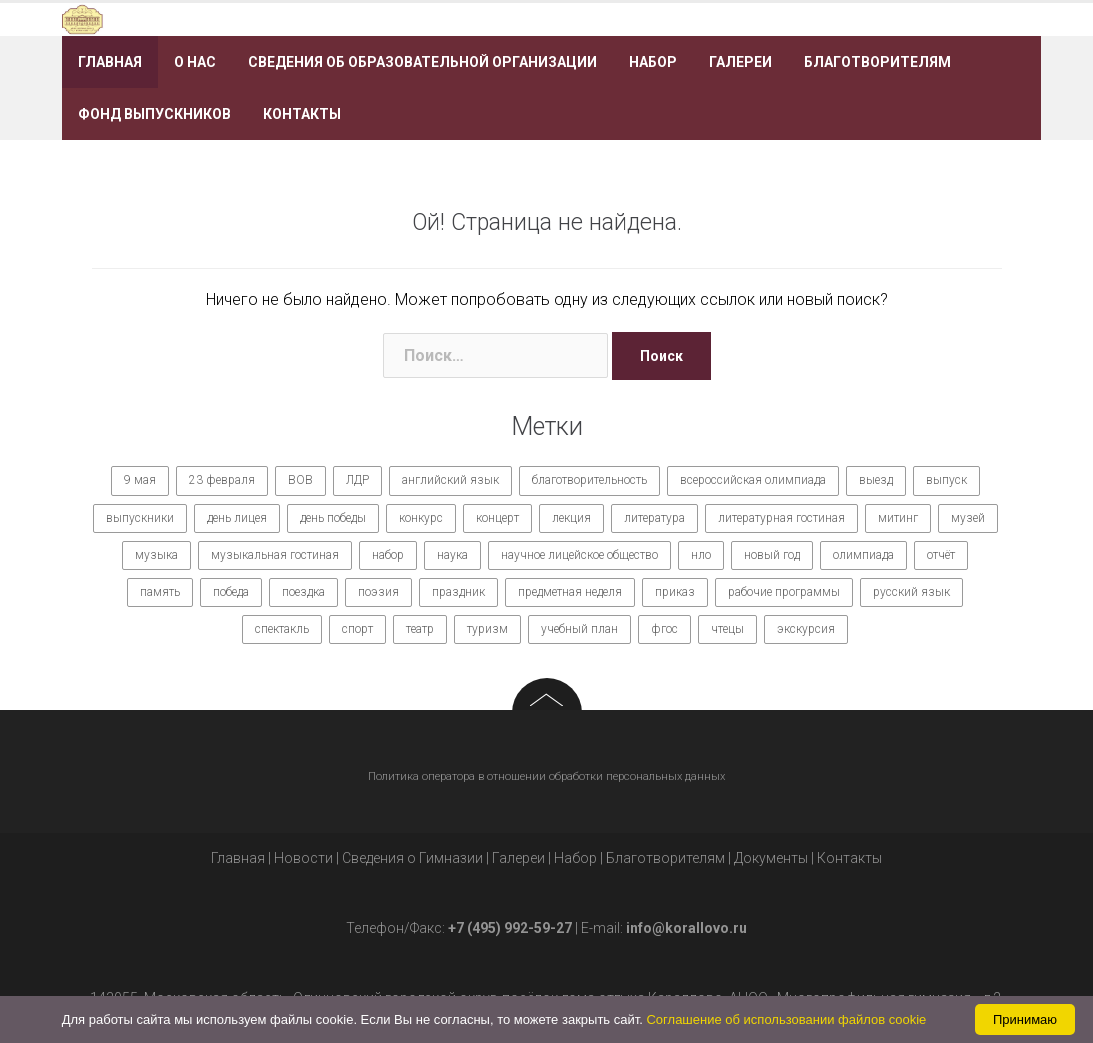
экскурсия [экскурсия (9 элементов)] (806, 629)
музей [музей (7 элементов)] (968, 518)
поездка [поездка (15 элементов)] (303, 592)
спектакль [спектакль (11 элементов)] (282, 629)
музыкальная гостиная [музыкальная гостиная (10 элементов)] (275, 555)
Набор (653, 62)
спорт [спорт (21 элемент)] (357, 629)
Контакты (302, 114)
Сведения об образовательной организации (422, 62)
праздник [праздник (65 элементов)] (458, 592)
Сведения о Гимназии (412, 858)
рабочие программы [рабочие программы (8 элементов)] (784, 592)
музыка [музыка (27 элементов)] (156, 555)
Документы (771, 858)
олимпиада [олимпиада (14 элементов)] (863, 555)
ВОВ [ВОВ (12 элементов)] (300, 480)
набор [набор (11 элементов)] (388, 555)
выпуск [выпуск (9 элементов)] (946, 480)
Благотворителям (877, 62)
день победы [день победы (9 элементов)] (333, 518)
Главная (110, 62)
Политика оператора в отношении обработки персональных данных (546, 776)
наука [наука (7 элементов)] (452, 555)
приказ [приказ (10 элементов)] (675, 592)
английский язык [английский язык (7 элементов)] (450, 480)
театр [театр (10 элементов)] (420, 629)
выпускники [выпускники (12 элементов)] (140, 518)
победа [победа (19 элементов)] (231, 592)
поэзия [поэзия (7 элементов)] (378, 592)
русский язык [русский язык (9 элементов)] (911, 592)
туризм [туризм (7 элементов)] (487, 629)
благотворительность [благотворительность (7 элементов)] (589, 480)
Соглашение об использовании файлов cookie (786, 1019)
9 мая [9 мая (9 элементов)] (140, 480)
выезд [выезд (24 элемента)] (876, 480)
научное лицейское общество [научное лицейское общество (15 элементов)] (579, 555)
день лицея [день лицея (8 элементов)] (237, 518)
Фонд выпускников (154, 114)
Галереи (740, 62)
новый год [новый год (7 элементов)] (772, 555)
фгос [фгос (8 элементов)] (664, 629)
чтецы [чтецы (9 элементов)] (727, 629)
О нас (195, 62)
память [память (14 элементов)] (160, 592)
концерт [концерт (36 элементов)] (497, 518)
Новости (303, 858)
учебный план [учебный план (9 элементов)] (579, 629)
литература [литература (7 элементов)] (654, 518)
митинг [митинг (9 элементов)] (898, 518)
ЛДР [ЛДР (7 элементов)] (357, 480)
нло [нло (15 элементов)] (701, 555)
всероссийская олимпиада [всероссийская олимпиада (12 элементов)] (753, 480)
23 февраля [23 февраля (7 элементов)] (222, 480)
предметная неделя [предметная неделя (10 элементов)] (570, 592)
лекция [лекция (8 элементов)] (571, 518)
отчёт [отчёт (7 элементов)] (941, 555)
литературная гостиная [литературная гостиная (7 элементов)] (781, 518)
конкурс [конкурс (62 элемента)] (421, 518)
